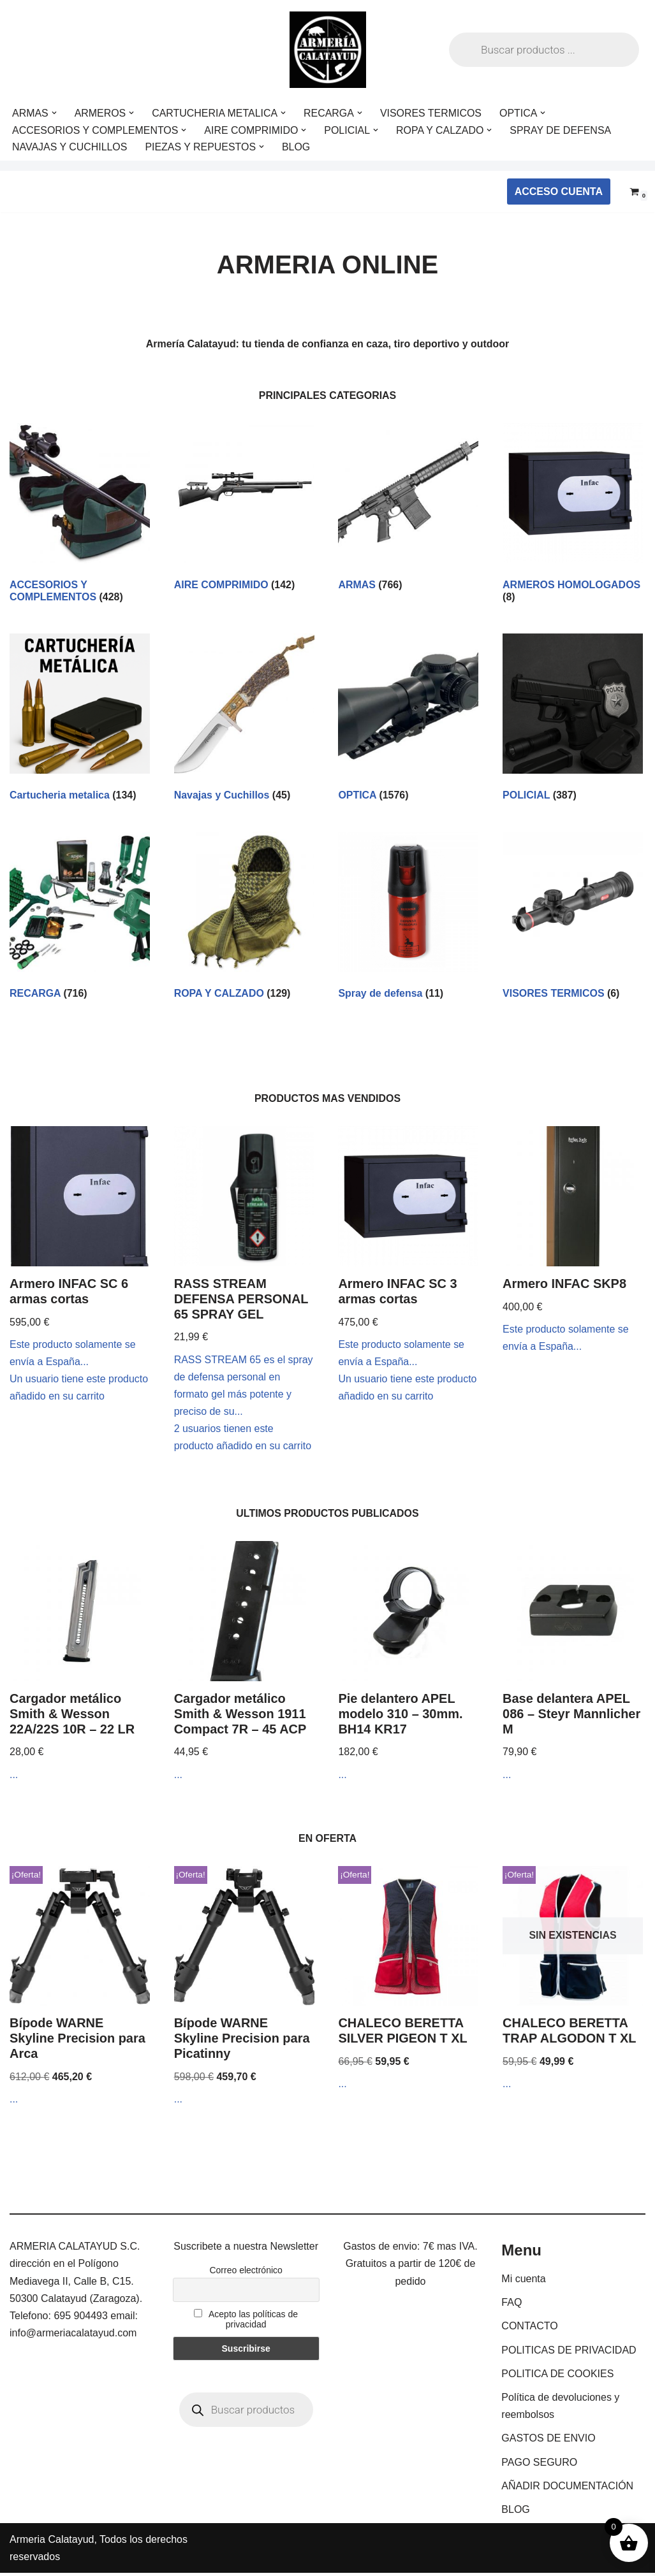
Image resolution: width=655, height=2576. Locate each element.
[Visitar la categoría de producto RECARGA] (80, 918)
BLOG (297, 146)
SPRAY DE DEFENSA (562, 130)
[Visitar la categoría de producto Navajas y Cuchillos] (244, 720)
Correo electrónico (245, 2273)
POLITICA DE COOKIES (557, 2376)
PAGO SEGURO (539, 2464)
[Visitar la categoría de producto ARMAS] (408, 510)
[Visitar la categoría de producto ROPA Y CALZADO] (244, 918)
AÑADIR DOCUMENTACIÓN (567, 2488)
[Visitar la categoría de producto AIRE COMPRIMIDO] (244, 510)
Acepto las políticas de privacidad (246, 2322)
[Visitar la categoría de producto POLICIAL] (573, 720)
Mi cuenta (523, 2281)
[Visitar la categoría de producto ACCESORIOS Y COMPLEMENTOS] (80, 516)
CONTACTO (529, 2329)
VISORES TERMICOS (432, 113)
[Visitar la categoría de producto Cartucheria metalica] (80, 720)
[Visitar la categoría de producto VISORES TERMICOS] (573, 918)
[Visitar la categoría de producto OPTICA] (408, 720)
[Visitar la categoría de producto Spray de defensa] (408, 918)
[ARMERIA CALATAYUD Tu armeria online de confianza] (328, 49)
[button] (54, 112)
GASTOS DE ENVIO (548, 2441)
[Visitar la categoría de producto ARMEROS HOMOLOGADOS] (573, 516)
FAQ (511, 2305)
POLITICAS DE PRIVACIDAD (568, 2352)
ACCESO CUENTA (559, 191)
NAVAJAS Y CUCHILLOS (70, 146)
